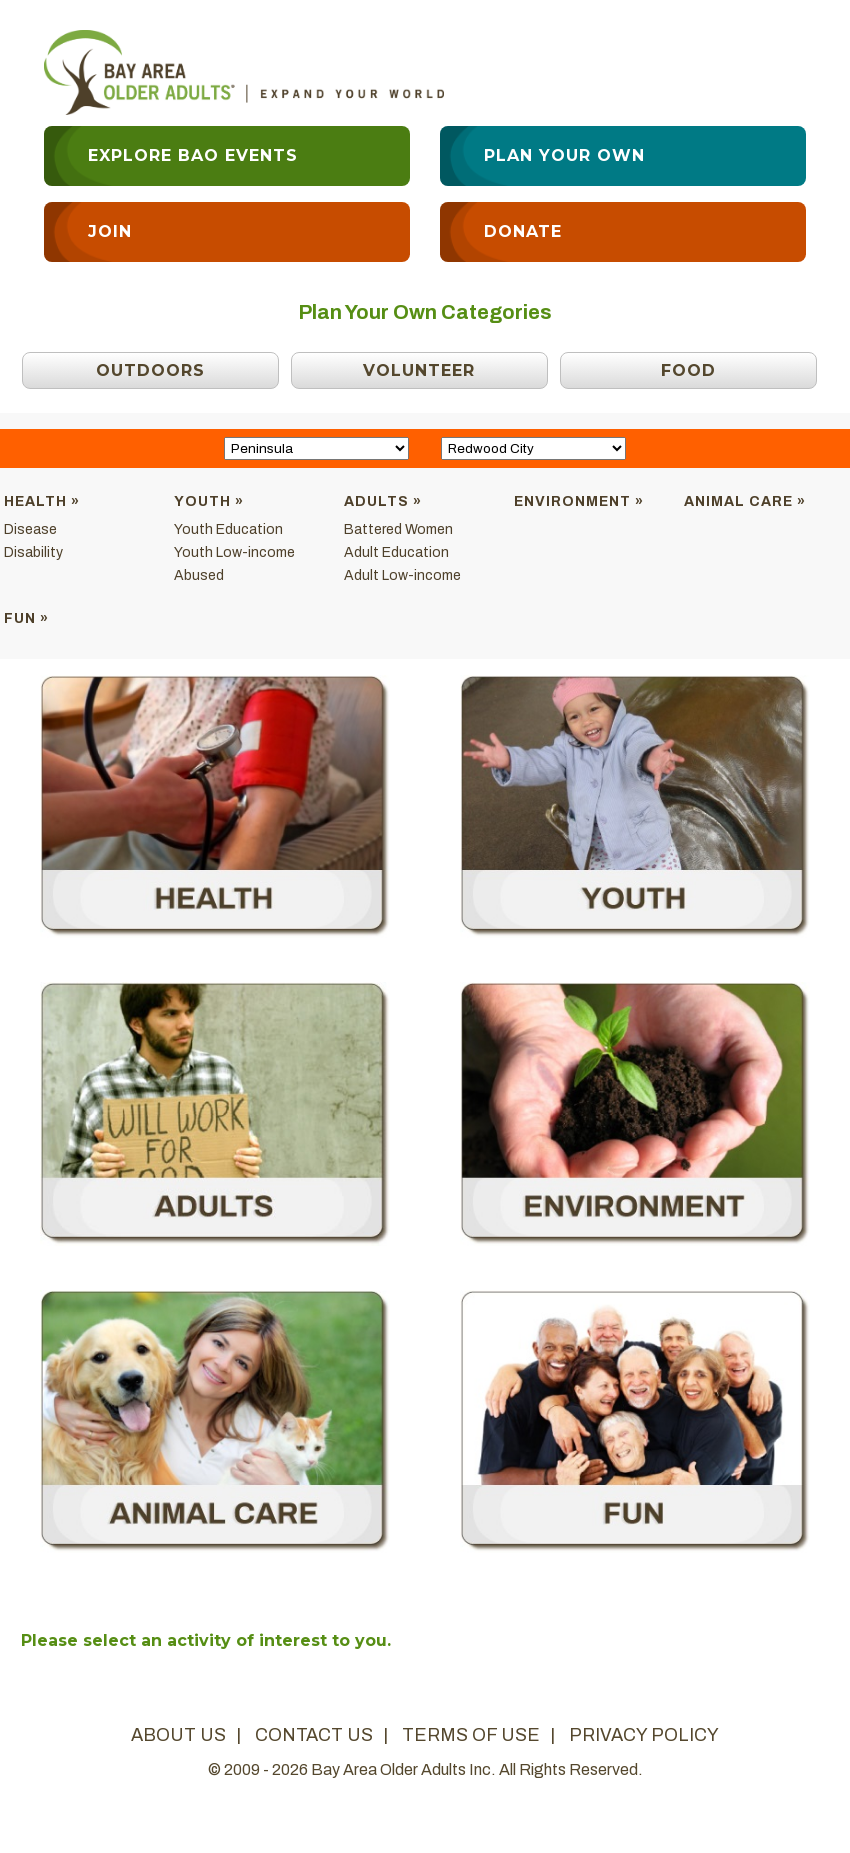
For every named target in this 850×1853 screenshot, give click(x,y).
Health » (42, 501)
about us (178, 1735)
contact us (314, 1735)
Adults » (383, 501)
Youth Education (228, 529)
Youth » (209, 501)
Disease (30, 529)
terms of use (471, 1735)
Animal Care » (745, 501)
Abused (199, 575)
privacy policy (644, 1735)
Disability (33, 552)
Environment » (579, 501)
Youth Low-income (234, 552)
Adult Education (396, 552)
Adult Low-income (402, 575)
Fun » (26, 618)
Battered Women (398, 529)
